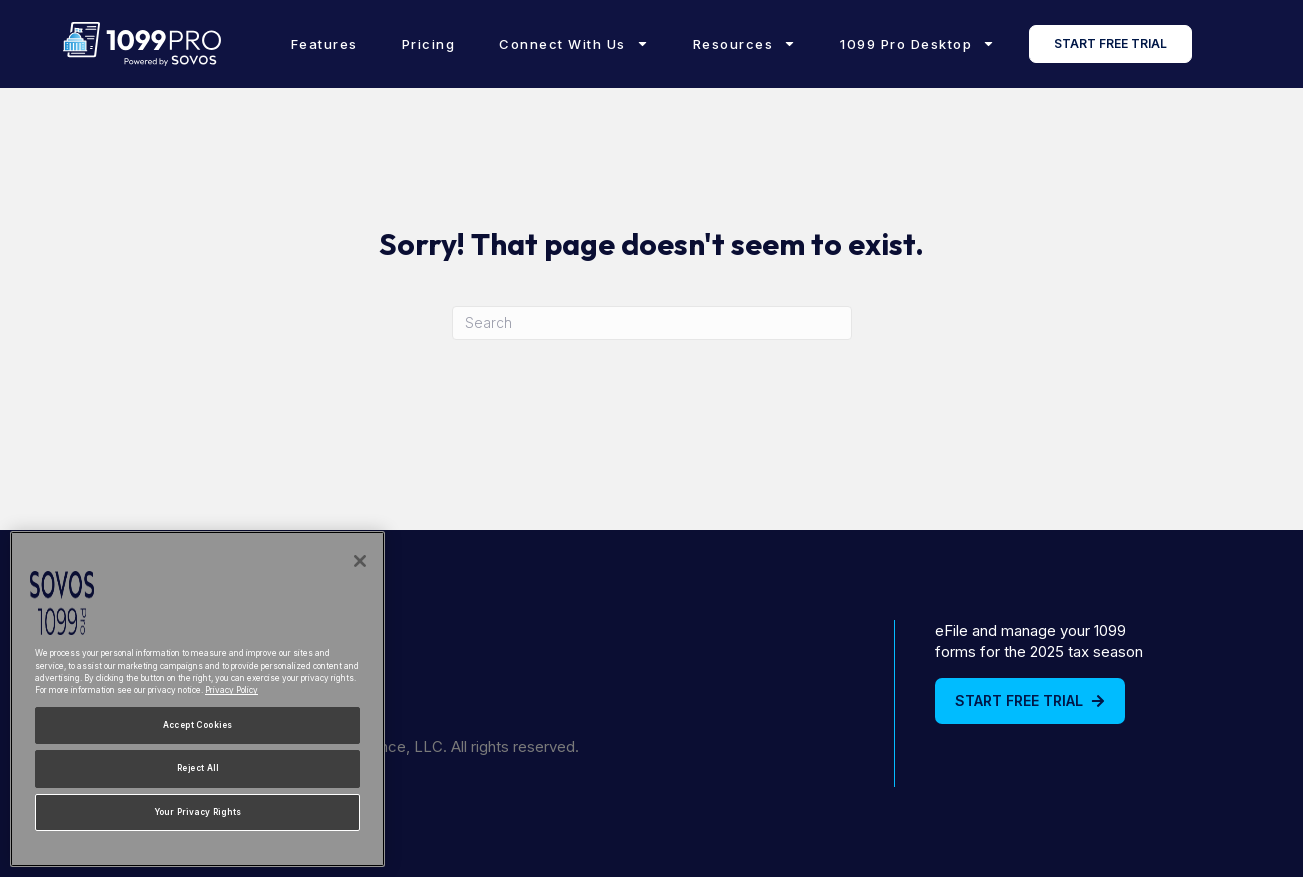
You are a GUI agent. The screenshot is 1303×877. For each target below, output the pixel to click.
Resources (745, 43)
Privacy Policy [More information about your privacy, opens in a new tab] (231, 690)
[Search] (652, 323)
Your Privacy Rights (198, 812)
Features (324, 44)
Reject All (197, 768)
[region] (197, 699)
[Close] (360, 561)
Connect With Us (574, 43)
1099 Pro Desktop (917, 43)
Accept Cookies (198, 725)
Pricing (429, 44)
